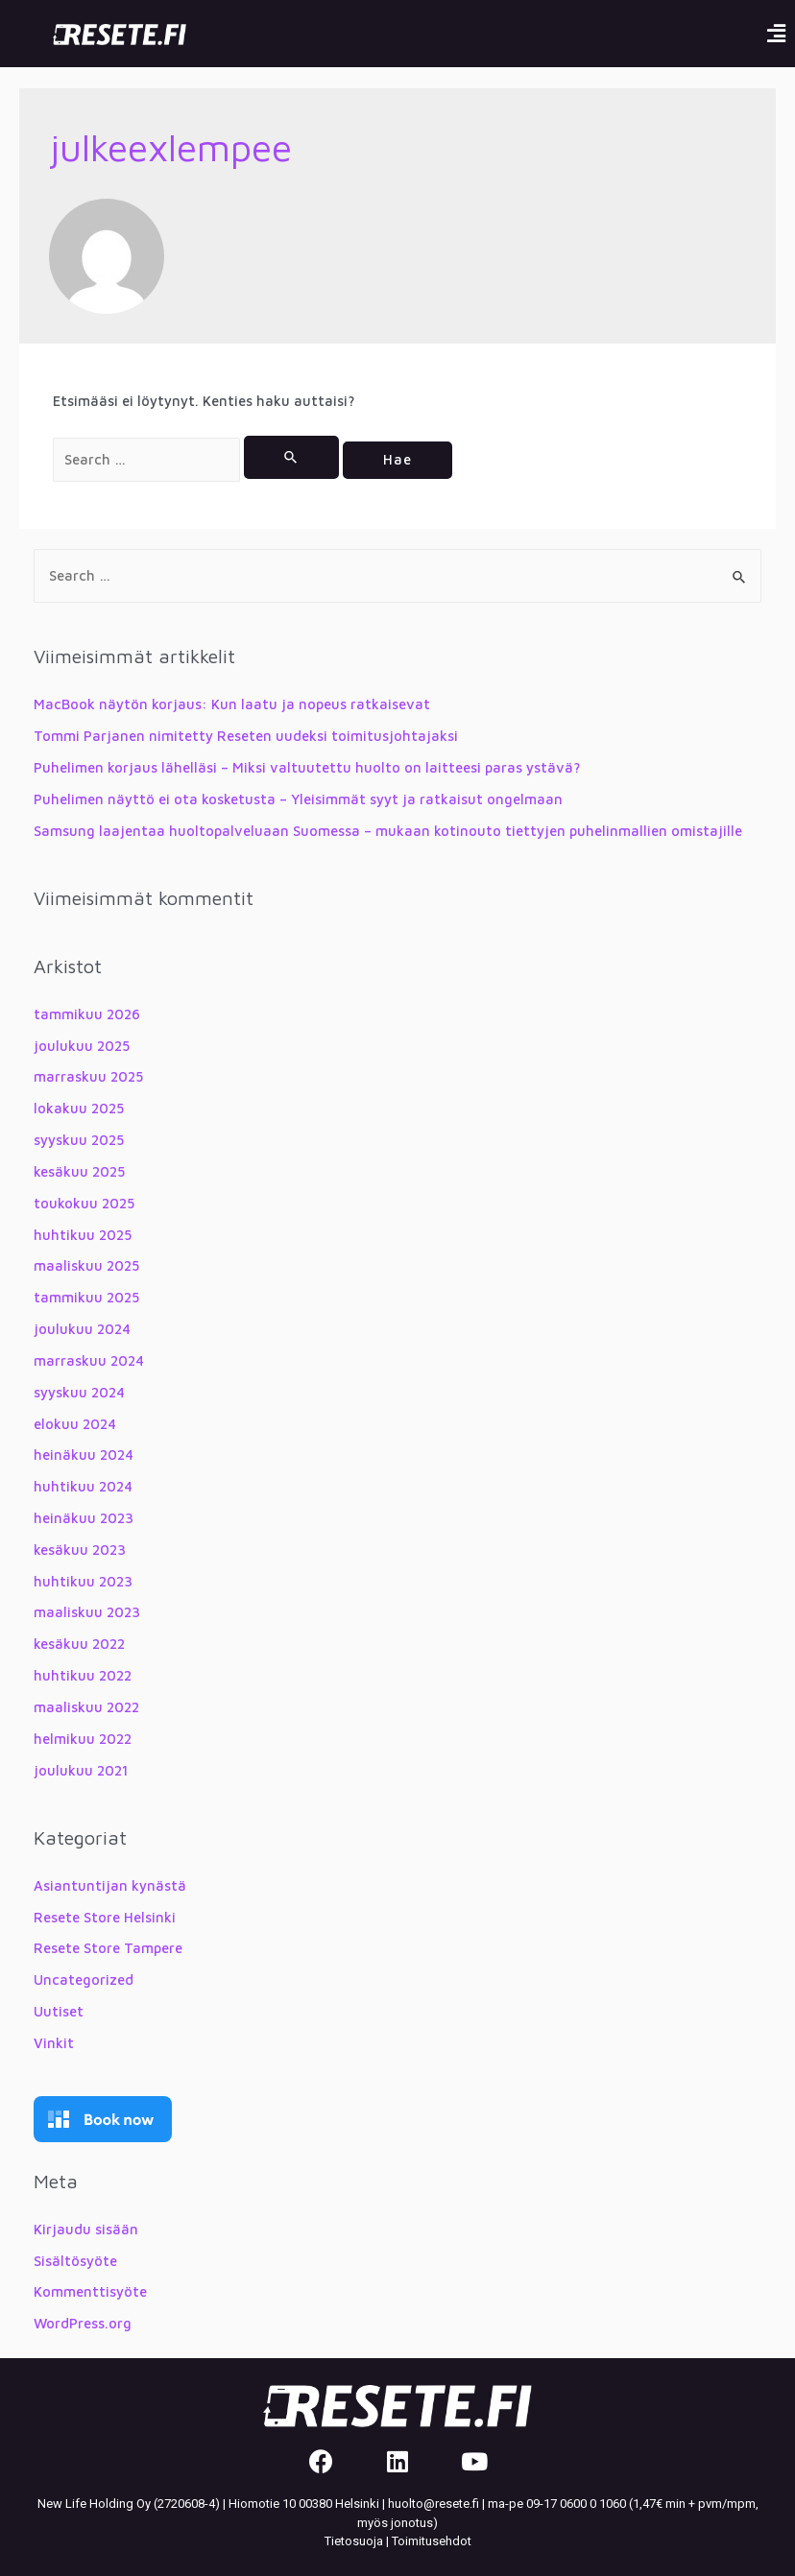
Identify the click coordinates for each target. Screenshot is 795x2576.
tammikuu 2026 (87, 1014)
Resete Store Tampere (108, 1948)
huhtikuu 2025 (83, 1235)
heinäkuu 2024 (83, 1454)
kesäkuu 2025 (79, 1171)
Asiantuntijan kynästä (110, 1885)
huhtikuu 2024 (83, 1486)
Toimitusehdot (431, 2541)
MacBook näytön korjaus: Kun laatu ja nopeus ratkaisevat (232, 704)
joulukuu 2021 (81, 1770)
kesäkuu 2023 (80, 1549)
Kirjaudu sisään (86, 2229)
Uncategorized (83, 1979)
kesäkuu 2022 (79, 1643)
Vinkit (54, 2043)
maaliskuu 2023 (87, 1612)
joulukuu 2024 (82, 1329)
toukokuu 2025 (84, 1203)
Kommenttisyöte (90, 2291)
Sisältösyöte (75, 2261)
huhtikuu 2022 (83, 1675)
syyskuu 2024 (79, 1392)
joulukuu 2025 (82, 1046)
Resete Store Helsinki (105, 1917)
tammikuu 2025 (86, 1297)
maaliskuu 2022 (86, 1707)
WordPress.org (83, 2323)
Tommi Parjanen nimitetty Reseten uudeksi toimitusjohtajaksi (246, 735)
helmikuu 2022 (83, 1738)
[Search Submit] (291, 457)
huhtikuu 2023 (83, 1581)
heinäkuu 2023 (83, 1518)
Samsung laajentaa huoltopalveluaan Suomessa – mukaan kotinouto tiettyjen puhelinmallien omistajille (388, 831)
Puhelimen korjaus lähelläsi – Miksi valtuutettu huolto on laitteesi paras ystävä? (307, 767)
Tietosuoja (354, 2541)
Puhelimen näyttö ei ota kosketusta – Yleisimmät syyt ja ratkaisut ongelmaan (298, 799)
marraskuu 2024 (89, 1360)
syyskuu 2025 (79, 1140)
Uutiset (59, 2011)
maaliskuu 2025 (86, 1265)
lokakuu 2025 (79, 1108)
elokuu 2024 (75, 1424)
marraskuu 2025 (88, 1076)
